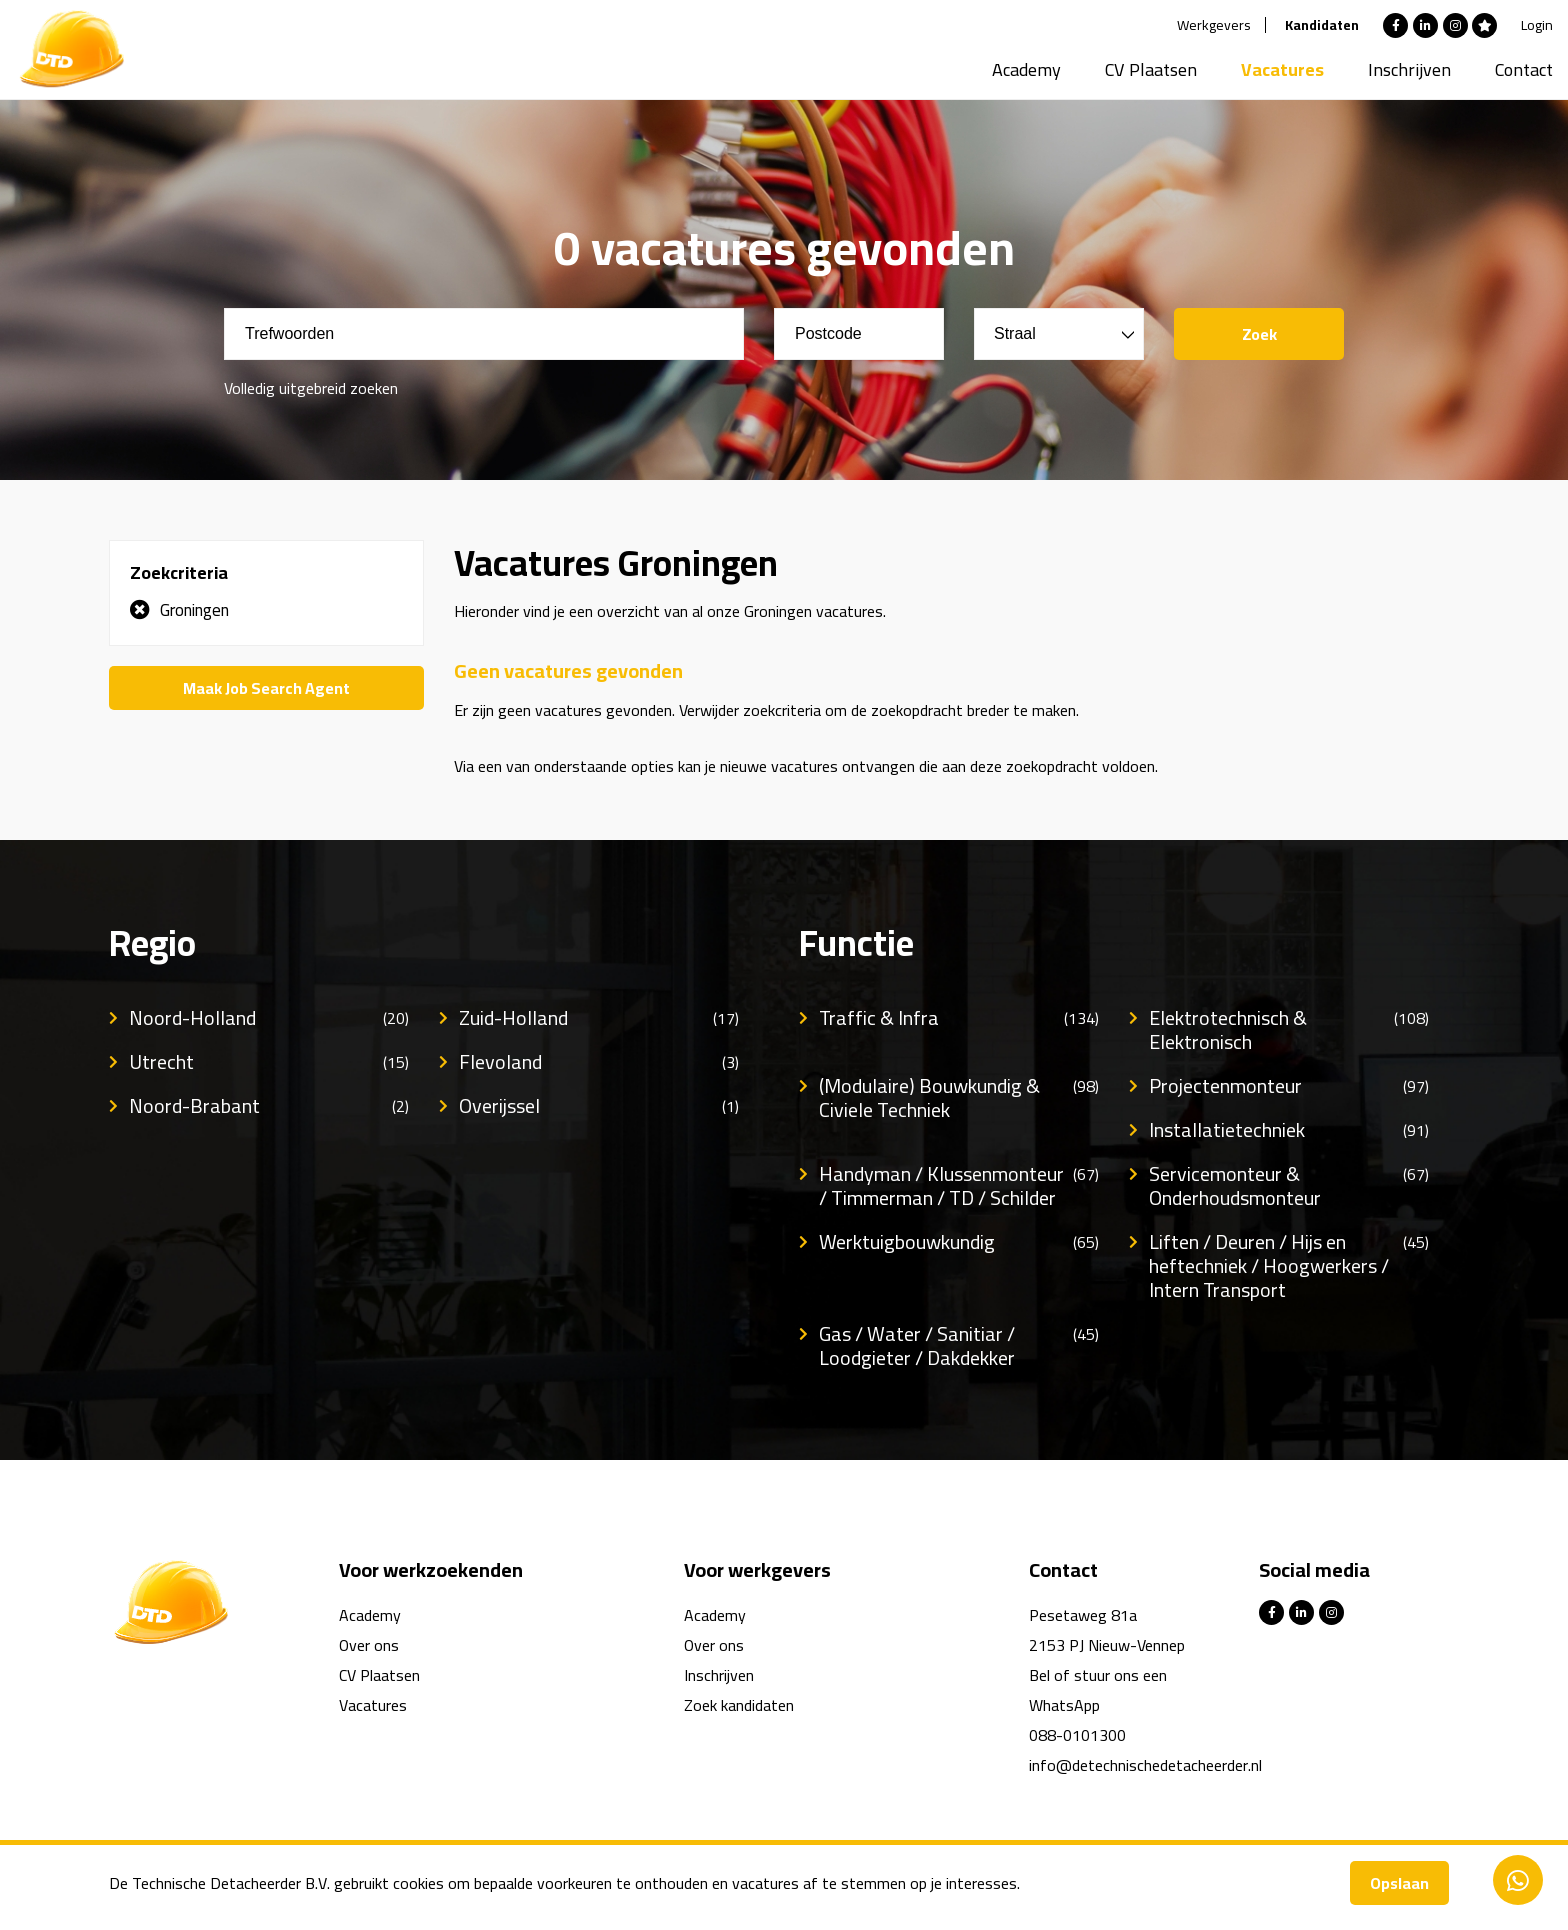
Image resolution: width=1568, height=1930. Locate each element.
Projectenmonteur (1289, 1086)
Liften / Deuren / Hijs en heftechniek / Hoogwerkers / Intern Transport (1289, 1266)
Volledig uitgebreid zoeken (311, 388)
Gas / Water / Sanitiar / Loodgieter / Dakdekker (959, 1346)
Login (1537, 25)
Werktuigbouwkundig (959, 1242)
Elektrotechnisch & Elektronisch (1289, 1030)
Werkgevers (1214, 25)
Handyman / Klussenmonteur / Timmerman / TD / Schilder (959, 1186)
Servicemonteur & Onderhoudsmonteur (1289, 1186)
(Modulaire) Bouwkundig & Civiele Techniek (959, 1098)
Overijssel (599, 1106)
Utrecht (269, 1062)
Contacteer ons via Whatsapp (1518, 1880)
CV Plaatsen (1151, 69)
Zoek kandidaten (739, 1705)
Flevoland (599, 1062)
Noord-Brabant (269, 1106)
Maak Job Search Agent (266, 688)
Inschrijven (1409, 69)
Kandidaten (1322, 25)
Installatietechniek (1289, 1130)
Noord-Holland (269, 1018)
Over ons (369, 1645)
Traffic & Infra (959, 1018)
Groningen (194, 610)
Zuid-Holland (599, 1018)
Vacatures (1282, 69)
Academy (1026, 69)
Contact (1524, 69)
